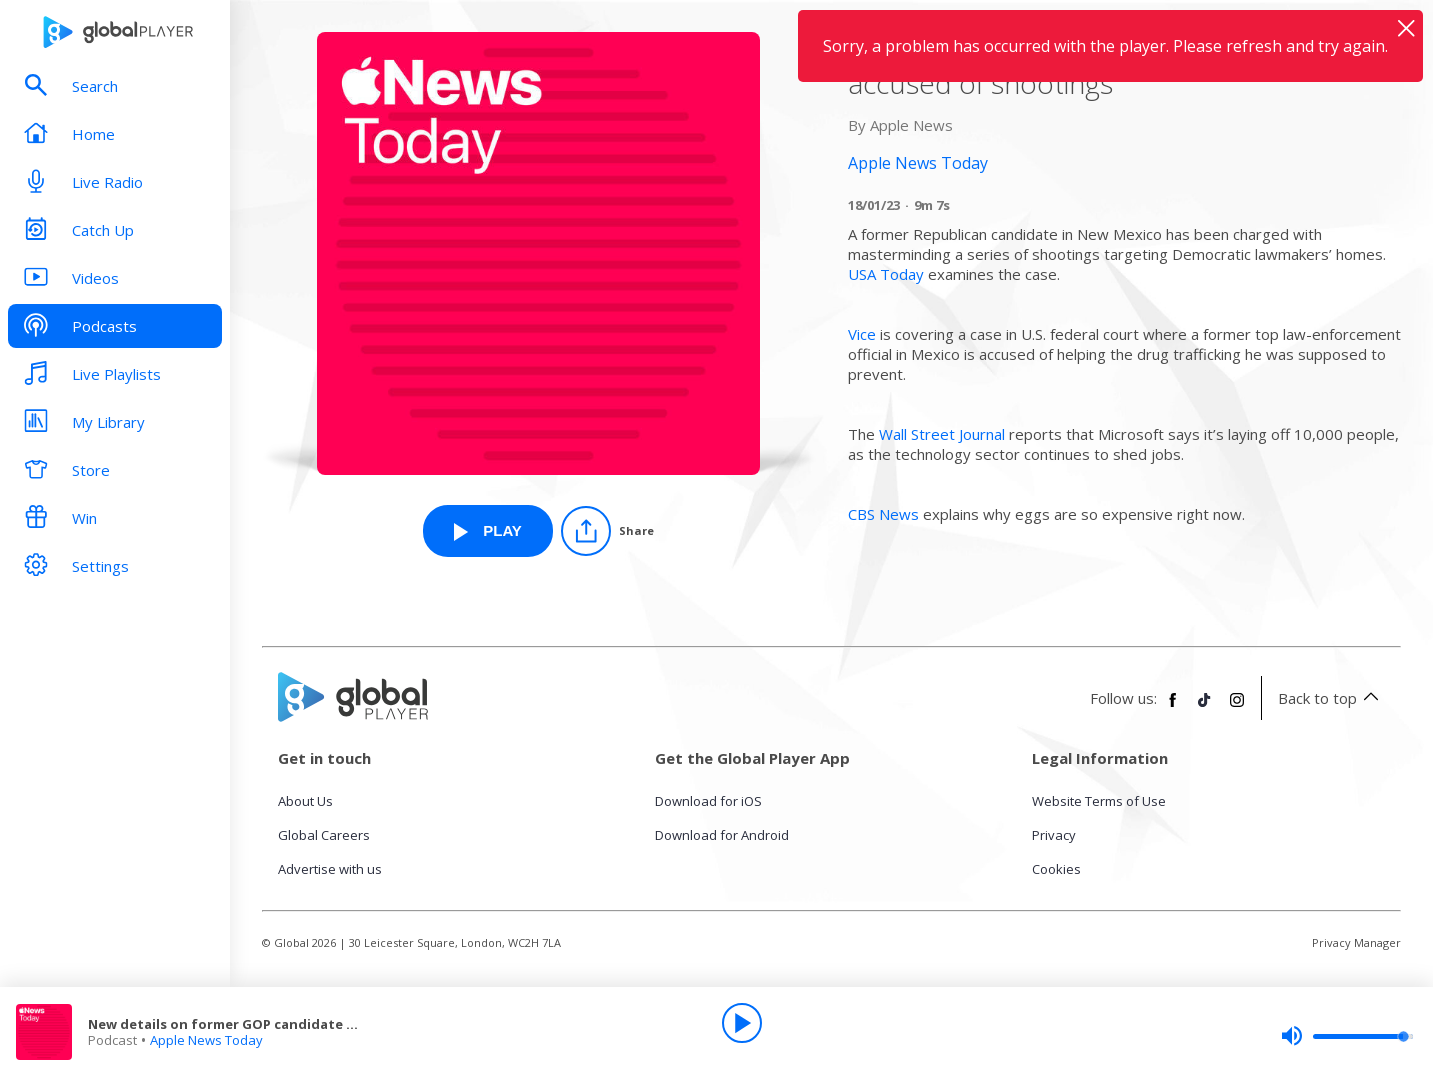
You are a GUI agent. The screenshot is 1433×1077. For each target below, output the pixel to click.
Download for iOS (708, 801)
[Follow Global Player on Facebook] (1173, 708)
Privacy (1054, 835)
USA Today (886, 274)
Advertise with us (330, 869)
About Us (305, 801)
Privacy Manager (1356, 942)
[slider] (1347, 1036)
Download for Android (722, 835)
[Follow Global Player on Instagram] (1237, 708)
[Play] (742, 1023)
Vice (862, 334)
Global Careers (324, 835)
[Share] (607, 531)
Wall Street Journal (942, 434)
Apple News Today (206, 1040)
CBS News (883, 514)
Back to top (1331, 698)
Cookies (1056, 869)
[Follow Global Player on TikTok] (1205, 708)
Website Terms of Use (1099, 801)
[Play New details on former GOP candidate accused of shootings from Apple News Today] (488, 531)
